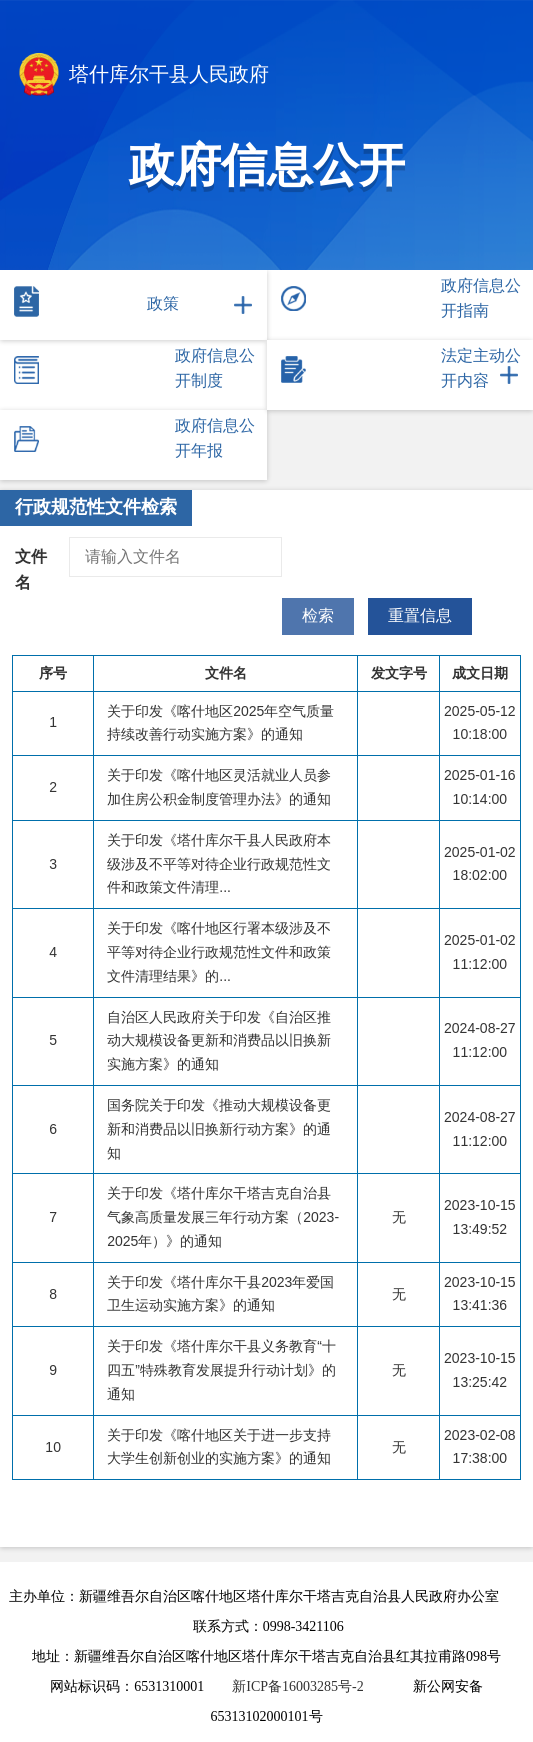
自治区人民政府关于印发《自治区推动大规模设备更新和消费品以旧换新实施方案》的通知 (219, 1041)
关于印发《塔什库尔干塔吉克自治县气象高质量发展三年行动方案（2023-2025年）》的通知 (223, 1217)
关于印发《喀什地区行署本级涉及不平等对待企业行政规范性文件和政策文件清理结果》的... (219, 952)
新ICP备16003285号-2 (297, 1686)
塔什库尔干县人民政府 (142, 76)
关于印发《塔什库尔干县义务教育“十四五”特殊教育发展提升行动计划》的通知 (221, 1370)
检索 (318, 615)
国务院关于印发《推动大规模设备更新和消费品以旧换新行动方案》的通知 (219, 1129)
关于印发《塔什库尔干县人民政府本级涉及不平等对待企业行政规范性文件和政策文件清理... (219, 864)
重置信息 (420, 615)
